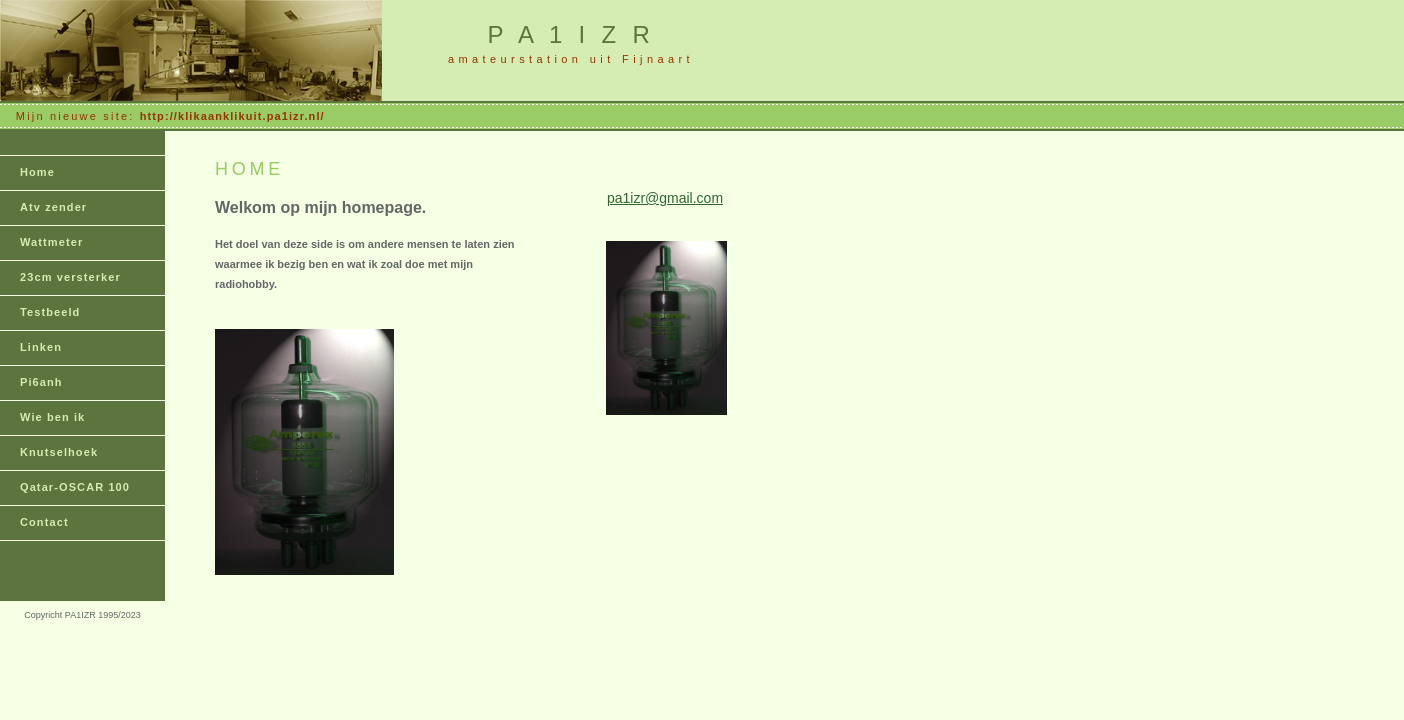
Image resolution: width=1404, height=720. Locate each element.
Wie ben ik (52, 417)
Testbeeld (50, 312)
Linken (41, 347)
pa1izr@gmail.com (665, 198)
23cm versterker (70, 277)
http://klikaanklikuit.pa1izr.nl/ (232, 116)
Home (37, 172)
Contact (44, 522)
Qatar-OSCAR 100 (75, 487)
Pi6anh (41, 382)
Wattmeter (51, 242)
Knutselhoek (59, 452)
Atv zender (53, 207)
